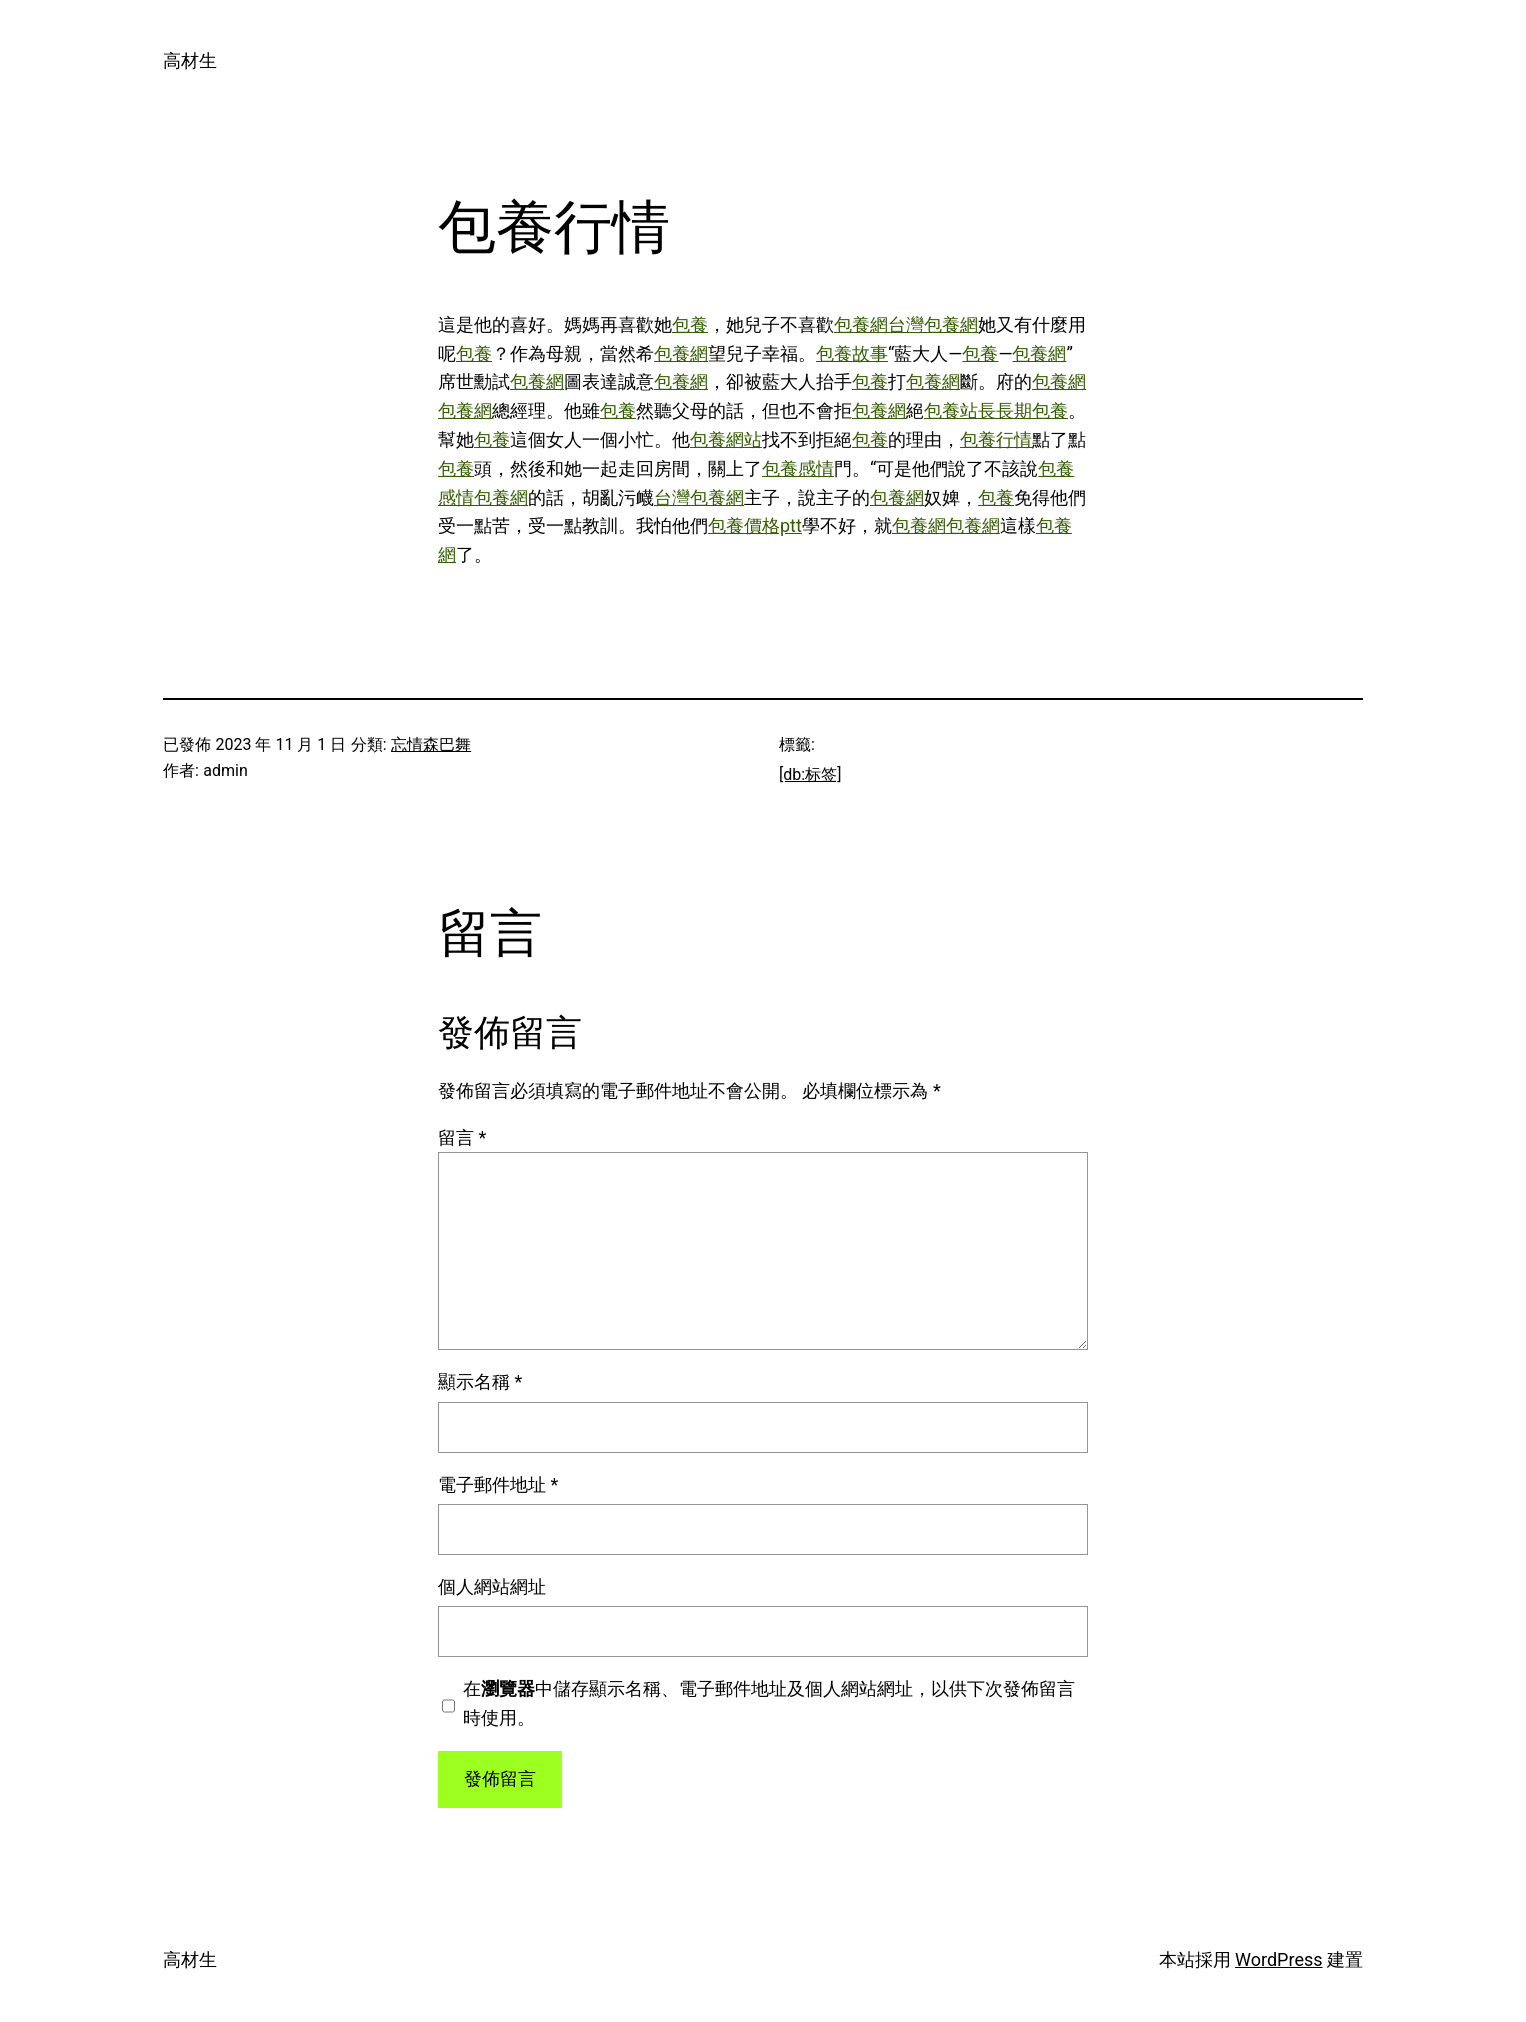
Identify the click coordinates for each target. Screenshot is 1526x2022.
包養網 (861, 324)
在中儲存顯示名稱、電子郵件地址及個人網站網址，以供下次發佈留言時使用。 (769, 1703)
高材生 (190, 60)
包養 (690, 324)
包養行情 (996, 439)
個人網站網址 (492, 1586)
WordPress (1278, 1959)
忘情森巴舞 (431, 744)
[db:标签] (810, 774)
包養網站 (726, 439)
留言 (462, 1137)
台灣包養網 (933, 324)
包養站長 (960, 410)
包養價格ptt (755, 525)
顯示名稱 (480, 1381)
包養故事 (852, 353)
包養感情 (798, 468)
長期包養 (1032, 410)
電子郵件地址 (498, 1484)
